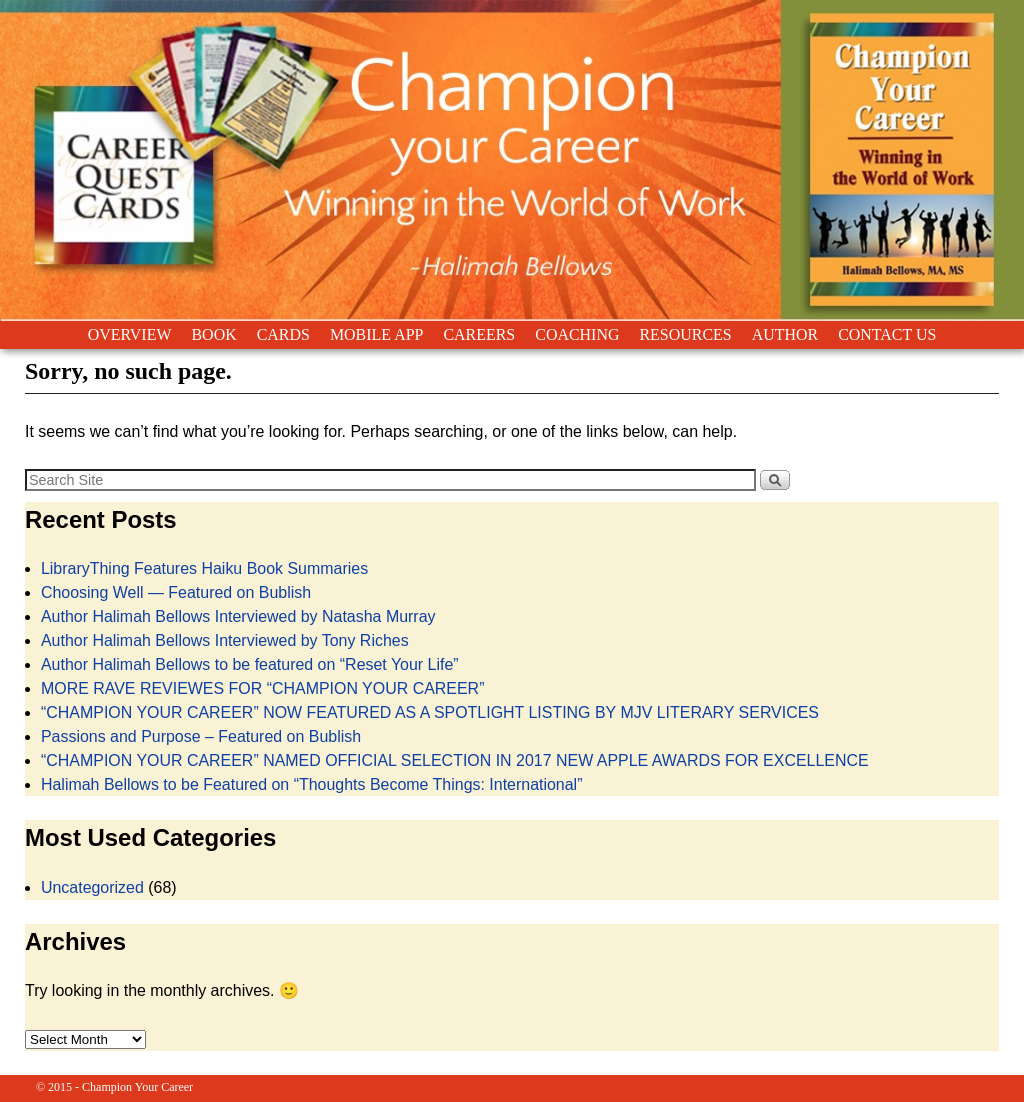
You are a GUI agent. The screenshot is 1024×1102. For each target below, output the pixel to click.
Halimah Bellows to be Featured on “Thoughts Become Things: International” (312, 784)
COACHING (577, 334)
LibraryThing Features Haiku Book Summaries (204, 568)
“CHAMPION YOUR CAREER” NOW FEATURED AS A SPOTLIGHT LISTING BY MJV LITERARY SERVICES (430, 712)
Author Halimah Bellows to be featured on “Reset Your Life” (250, 664)
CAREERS (479, 334)
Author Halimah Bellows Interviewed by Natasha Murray (238, 616)
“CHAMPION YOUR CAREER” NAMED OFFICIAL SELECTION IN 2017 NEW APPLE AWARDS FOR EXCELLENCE (455, 760)
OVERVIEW (130, 334)
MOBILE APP (377, 334)
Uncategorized (92, 887)
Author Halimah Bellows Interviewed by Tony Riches (225, 640)
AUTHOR (785, 334)
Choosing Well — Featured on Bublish (176, 592)
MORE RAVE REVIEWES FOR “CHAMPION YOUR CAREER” (263, 688)
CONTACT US (887, 334)
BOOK (213, 334)
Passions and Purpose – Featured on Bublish (201, 736)
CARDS (283, 334)
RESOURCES (685, 334)
